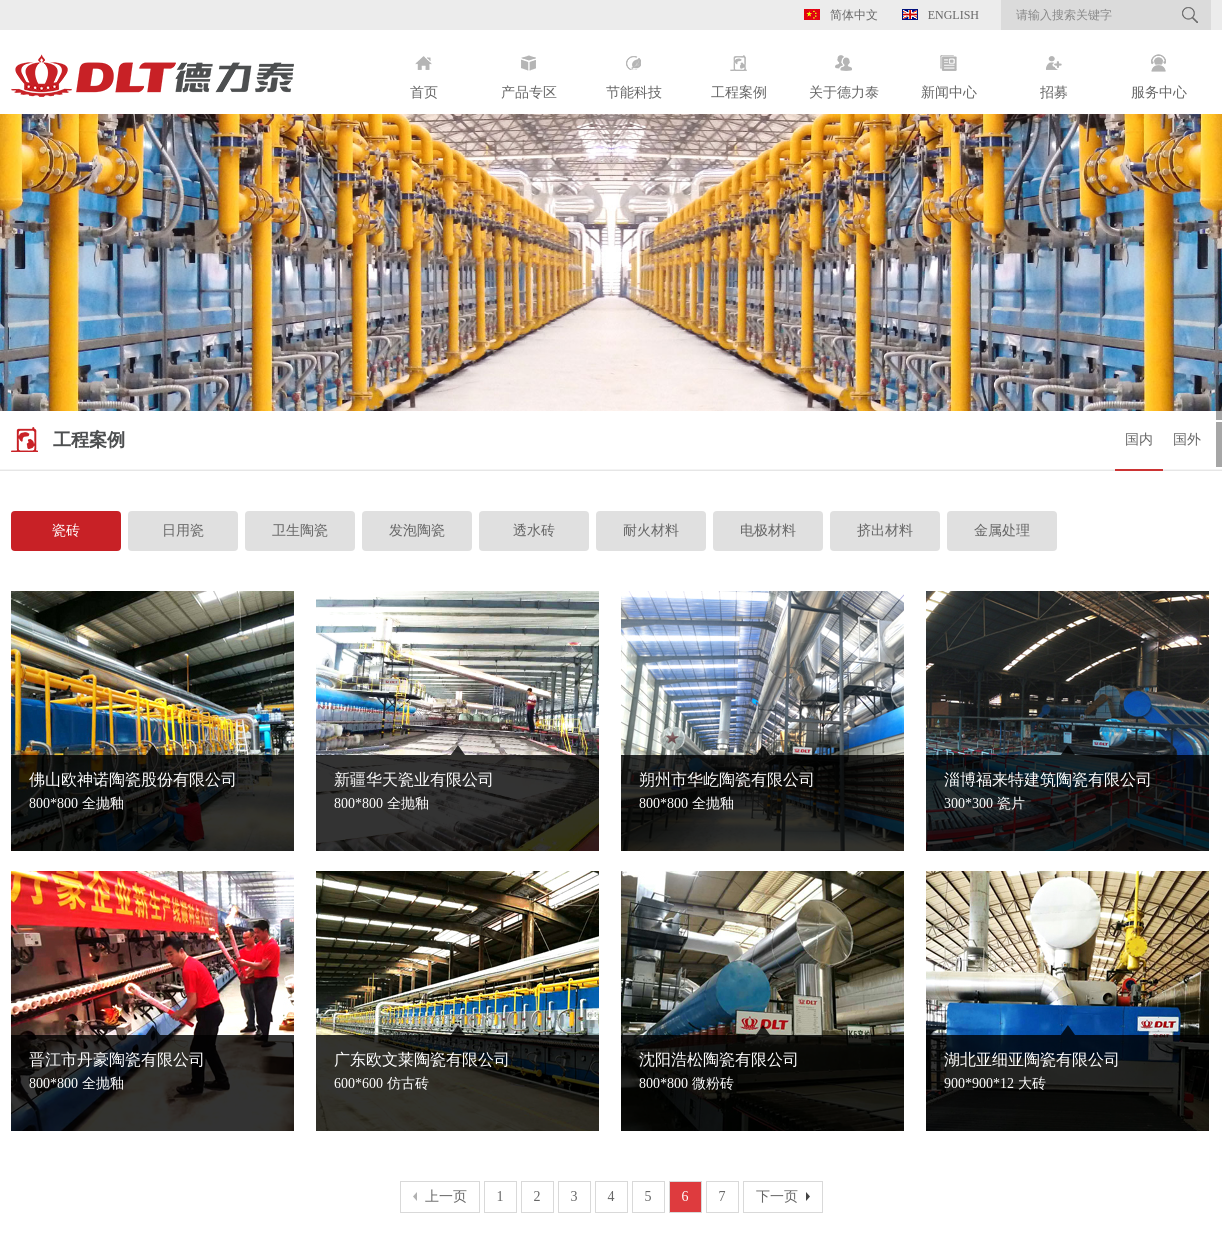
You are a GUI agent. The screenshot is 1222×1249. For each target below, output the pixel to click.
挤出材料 (885, 530)
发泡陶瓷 (417, 530)
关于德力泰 (843, 69)
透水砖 (534, 530)
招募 (1053, 69)
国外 (1187, 439)
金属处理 (1002, 530)
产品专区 (528, 69)
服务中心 (1158, 69)
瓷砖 (66, 530)
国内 (1139, 439)
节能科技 (633, 69)
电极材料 (768, 530)
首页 (423, 69)
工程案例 (738, 69)
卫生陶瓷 (300, 530)
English (940, 15)
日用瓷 (183, 530)
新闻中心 (948, 69)
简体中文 (841, 15)
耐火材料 (651, 530)
